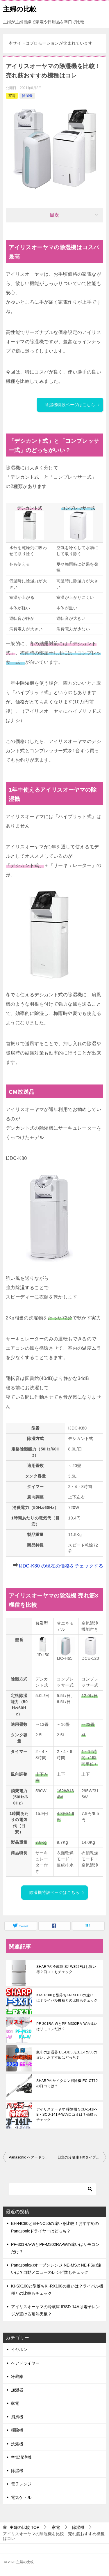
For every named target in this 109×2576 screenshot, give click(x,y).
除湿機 (27, 96)
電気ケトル (21, 2497)
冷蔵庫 (17, 2376)
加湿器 (17, 2390)
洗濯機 (17, 2443)
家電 (11, 96)
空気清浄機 (21, 2457)
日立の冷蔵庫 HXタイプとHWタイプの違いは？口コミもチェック (82, 2157)
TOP (24, 2527)
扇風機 (17, 2416)
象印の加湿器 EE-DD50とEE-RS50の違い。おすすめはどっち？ (66, 2055)
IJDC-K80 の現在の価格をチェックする (61, 1565)
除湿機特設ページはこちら (72, 404)
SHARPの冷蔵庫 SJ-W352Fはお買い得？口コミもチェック (66, 1969)
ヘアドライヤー (25, 2363)
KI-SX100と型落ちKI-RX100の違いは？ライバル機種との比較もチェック (67, 1997)
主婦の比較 (20, 8)
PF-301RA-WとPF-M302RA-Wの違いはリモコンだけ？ (67, 2026)
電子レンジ (21, 2484)
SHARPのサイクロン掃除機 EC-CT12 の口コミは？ (67, 2083)
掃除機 (17, 2430)
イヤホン (19, 2349)
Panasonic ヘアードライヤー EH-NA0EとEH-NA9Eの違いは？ (32, 2157)
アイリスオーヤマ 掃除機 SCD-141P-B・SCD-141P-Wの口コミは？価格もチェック (66, 2114)
